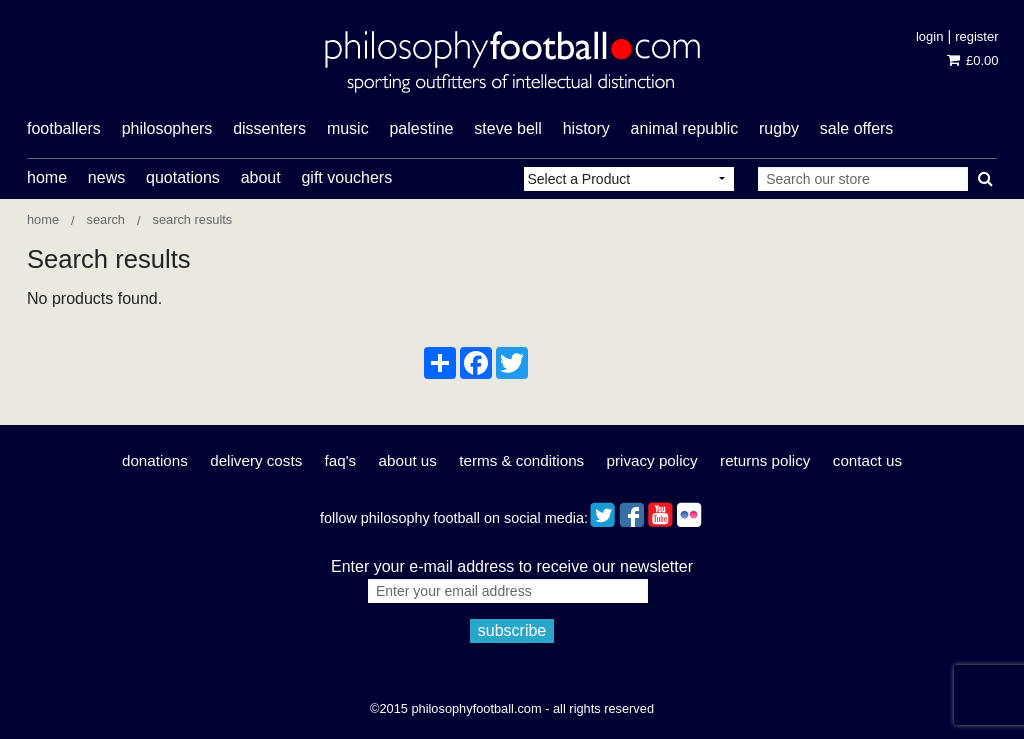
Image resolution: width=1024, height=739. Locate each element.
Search (106, 219)
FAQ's (341, 460)
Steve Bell (508, 128)
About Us (408, 460)
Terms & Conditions (521, 460)
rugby (779, 128)
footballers (64, 128)
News (106, 177)
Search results (193, 219)
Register (976, 36)
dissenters (269, 128)
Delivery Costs (256, 460)
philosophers (167, 128)
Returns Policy (765, 460)
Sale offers (857, 128)
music (348, 128)
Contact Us (867, 460)
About (261, 177)
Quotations (183, 177)
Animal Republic (685, 128)
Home (47, 177)
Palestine (421, 128)
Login (929, 36)
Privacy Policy (652, 460)
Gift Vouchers (346, 177)
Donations (155, 460)
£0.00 (972, 60)
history (586, 128)
